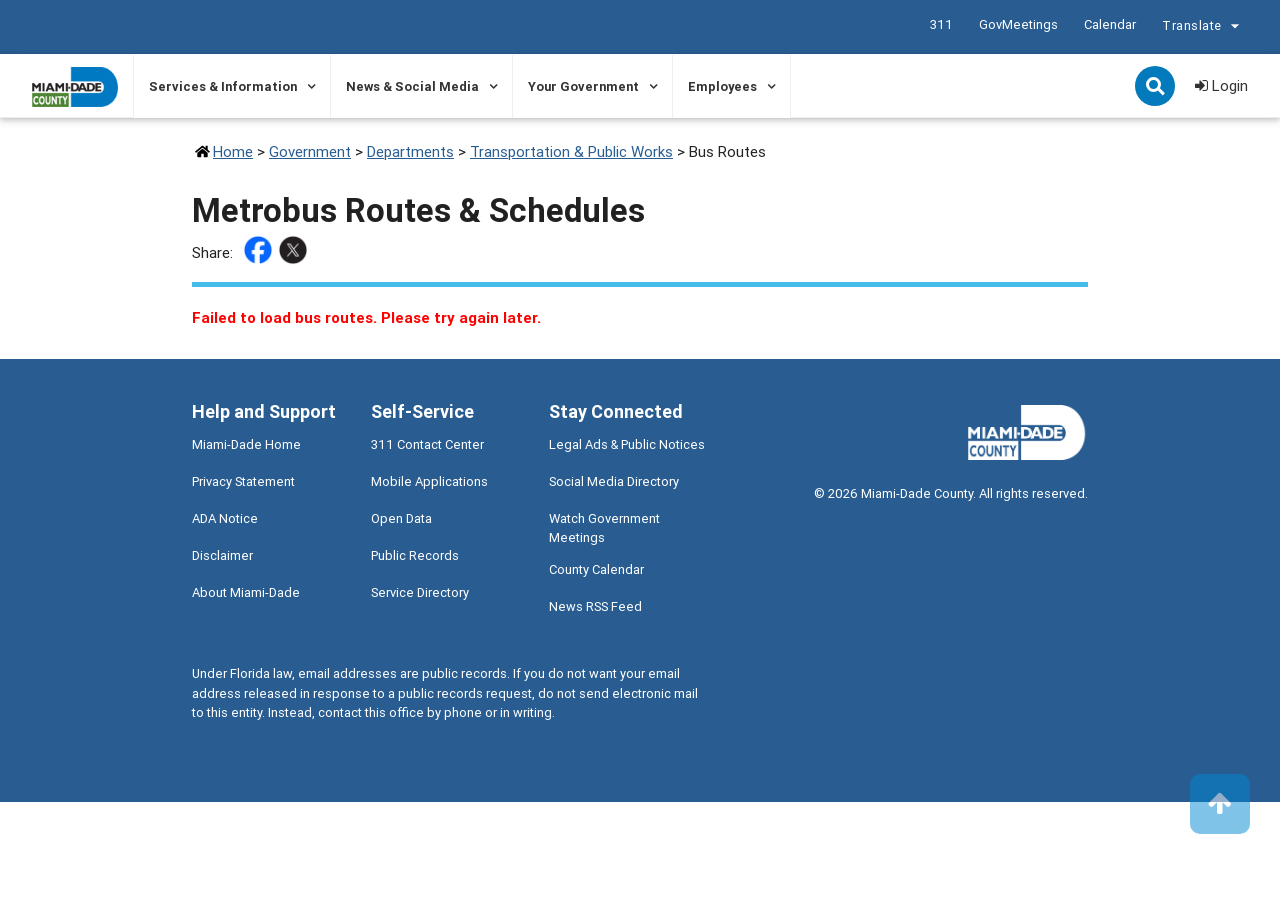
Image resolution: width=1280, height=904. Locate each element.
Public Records (415, 555)
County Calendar (596, 569)
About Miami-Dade (246, 592)
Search (1157, 88)
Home (233, 151)
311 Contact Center (427, 444)
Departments (410, 151)
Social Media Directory (614, 481)
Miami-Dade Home (246, 444)
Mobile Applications (429, 481)
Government (310, 151)
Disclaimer (222, 555)
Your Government (583, 86)
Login (1221, 85)
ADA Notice (225, 518)
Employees (722, 86)
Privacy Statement (243, 481)
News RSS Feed (595, 606)
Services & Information (223, 86)
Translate (1203, 28)
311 (940, 24)
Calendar (1109, 24)
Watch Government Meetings (604, 528)
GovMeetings (1017, 24)
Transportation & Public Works (571, 151)
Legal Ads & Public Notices (627, 444)
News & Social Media (412, 86)
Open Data (401, 518)
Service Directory (420, 592)
